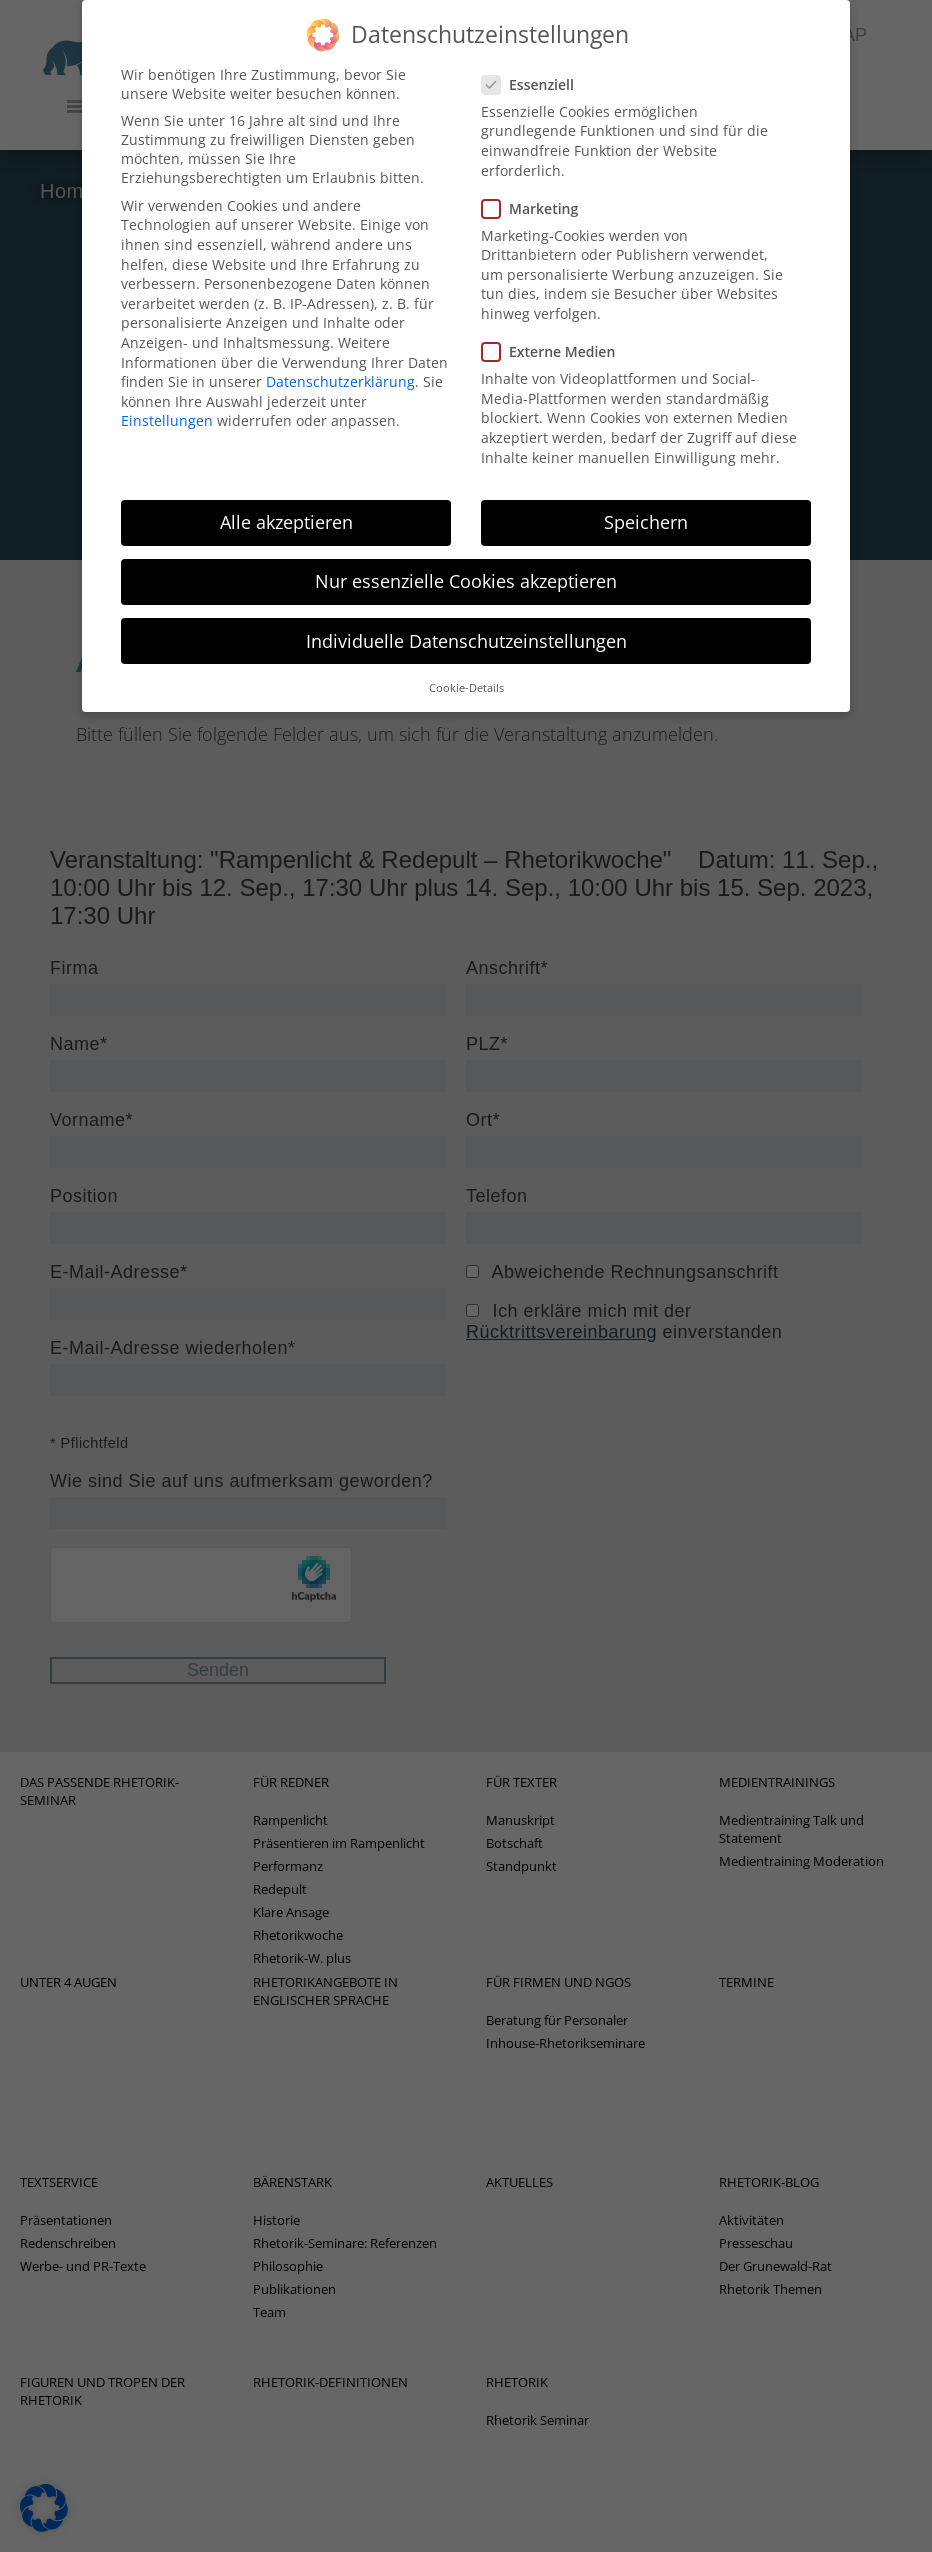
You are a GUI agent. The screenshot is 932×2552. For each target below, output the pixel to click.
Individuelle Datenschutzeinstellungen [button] (466, 620)
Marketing (536, 187)
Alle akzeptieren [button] (286, 502)
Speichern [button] (646, 502)
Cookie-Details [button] (466, 667)
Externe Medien (554, 331)
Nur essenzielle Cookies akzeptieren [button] (466, 561)
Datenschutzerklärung (340, 361)
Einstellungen (167, 400)
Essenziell (534, 63)
